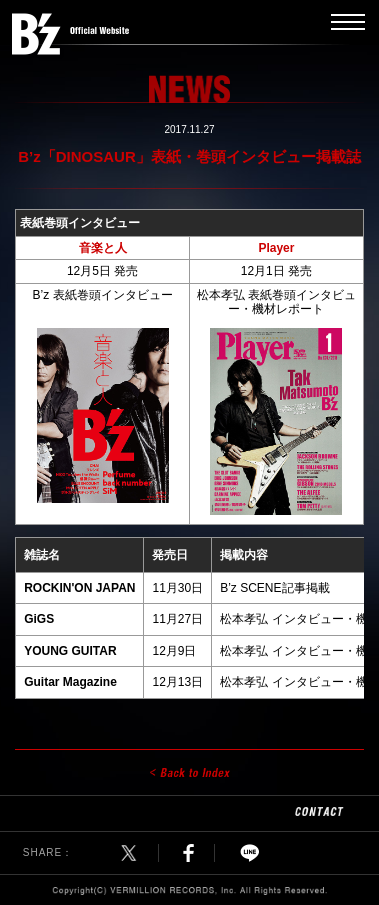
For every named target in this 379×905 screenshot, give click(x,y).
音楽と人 (103, 248)
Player (276, 248)
